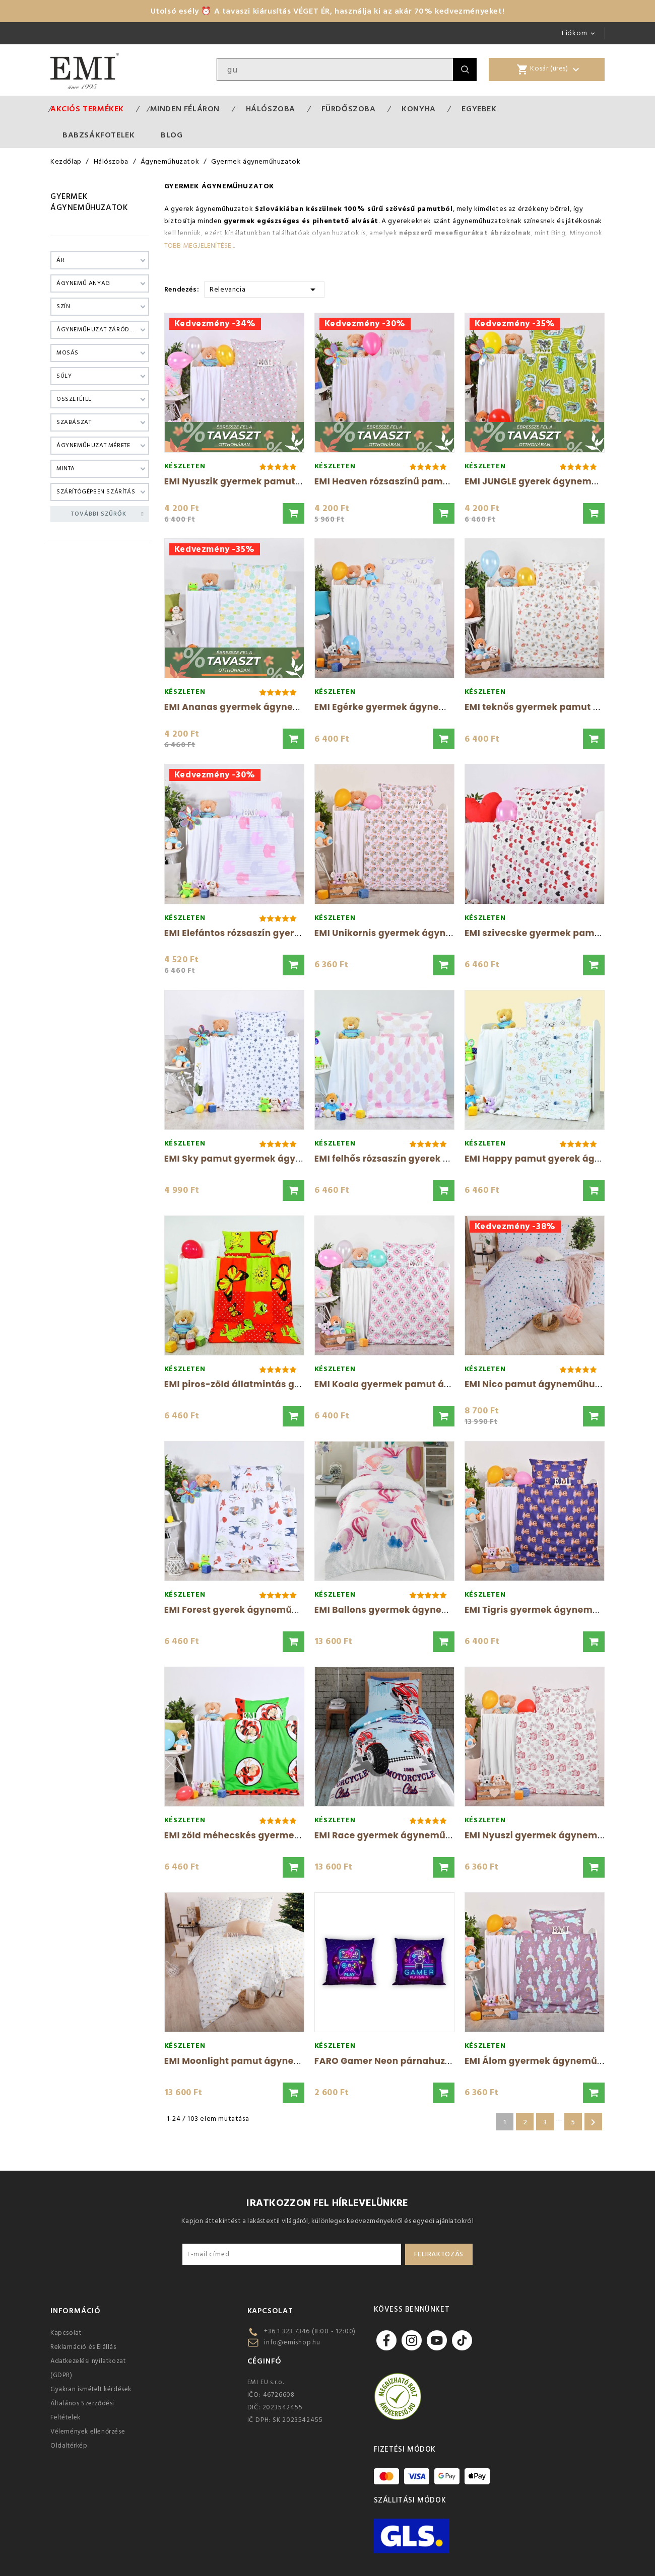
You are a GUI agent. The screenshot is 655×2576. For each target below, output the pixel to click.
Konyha (419, 108)
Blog (171, 134)
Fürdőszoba (348, 108)
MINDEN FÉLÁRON (185, 108)
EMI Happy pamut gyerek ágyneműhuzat (559, 1159)
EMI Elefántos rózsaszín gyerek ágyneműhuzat (271, 933)
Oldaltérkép (69, 2445)
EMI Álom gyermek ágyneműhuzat (544, 2061)
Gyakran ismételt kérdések (91, 2389)
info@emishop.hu (292, 2342)
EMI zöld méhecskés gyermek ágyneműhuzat (268, 1835)
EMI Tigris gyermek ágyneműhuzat (545, 1610)
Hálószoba (270, 108)
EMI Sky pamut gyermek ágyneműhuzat (256, 1159)
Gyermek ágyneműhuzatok (88, 202)
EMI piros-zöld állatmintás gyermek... (251, 1384)
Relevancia (264, 289)
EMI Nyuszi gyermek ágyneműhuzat (547, 1835)
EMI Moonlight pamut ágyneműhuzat (250, 2061)
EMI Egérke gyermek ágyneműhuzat (397, 707)
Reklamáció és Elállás (83, 2346)
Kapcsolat (65, 2332)
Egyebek (479, 108)
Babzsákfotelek (98, 134)
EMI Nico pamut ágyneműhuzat (537, 1384)
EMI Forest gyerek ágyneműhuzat (241, 1610)
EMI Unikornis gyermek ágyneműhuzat (403, 933)
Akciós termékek (87, 108)
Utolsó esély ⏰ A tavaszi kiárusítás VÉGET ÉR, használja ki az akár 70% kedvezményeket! (328, 11)
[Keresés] (335, 69)
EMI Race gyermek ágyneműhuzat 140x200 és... (423, 1835)
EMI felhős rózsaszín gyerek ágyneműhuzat (414, 1159)
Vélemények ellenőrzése (87, 2431)
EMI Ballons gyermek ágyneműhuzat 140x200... (422, 1610)
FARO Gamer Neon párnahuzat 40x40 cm (408, 2061)
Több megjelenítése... (199, 246)
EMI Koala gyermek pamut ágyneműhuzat (411, 1384)
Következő (593, 2122)
